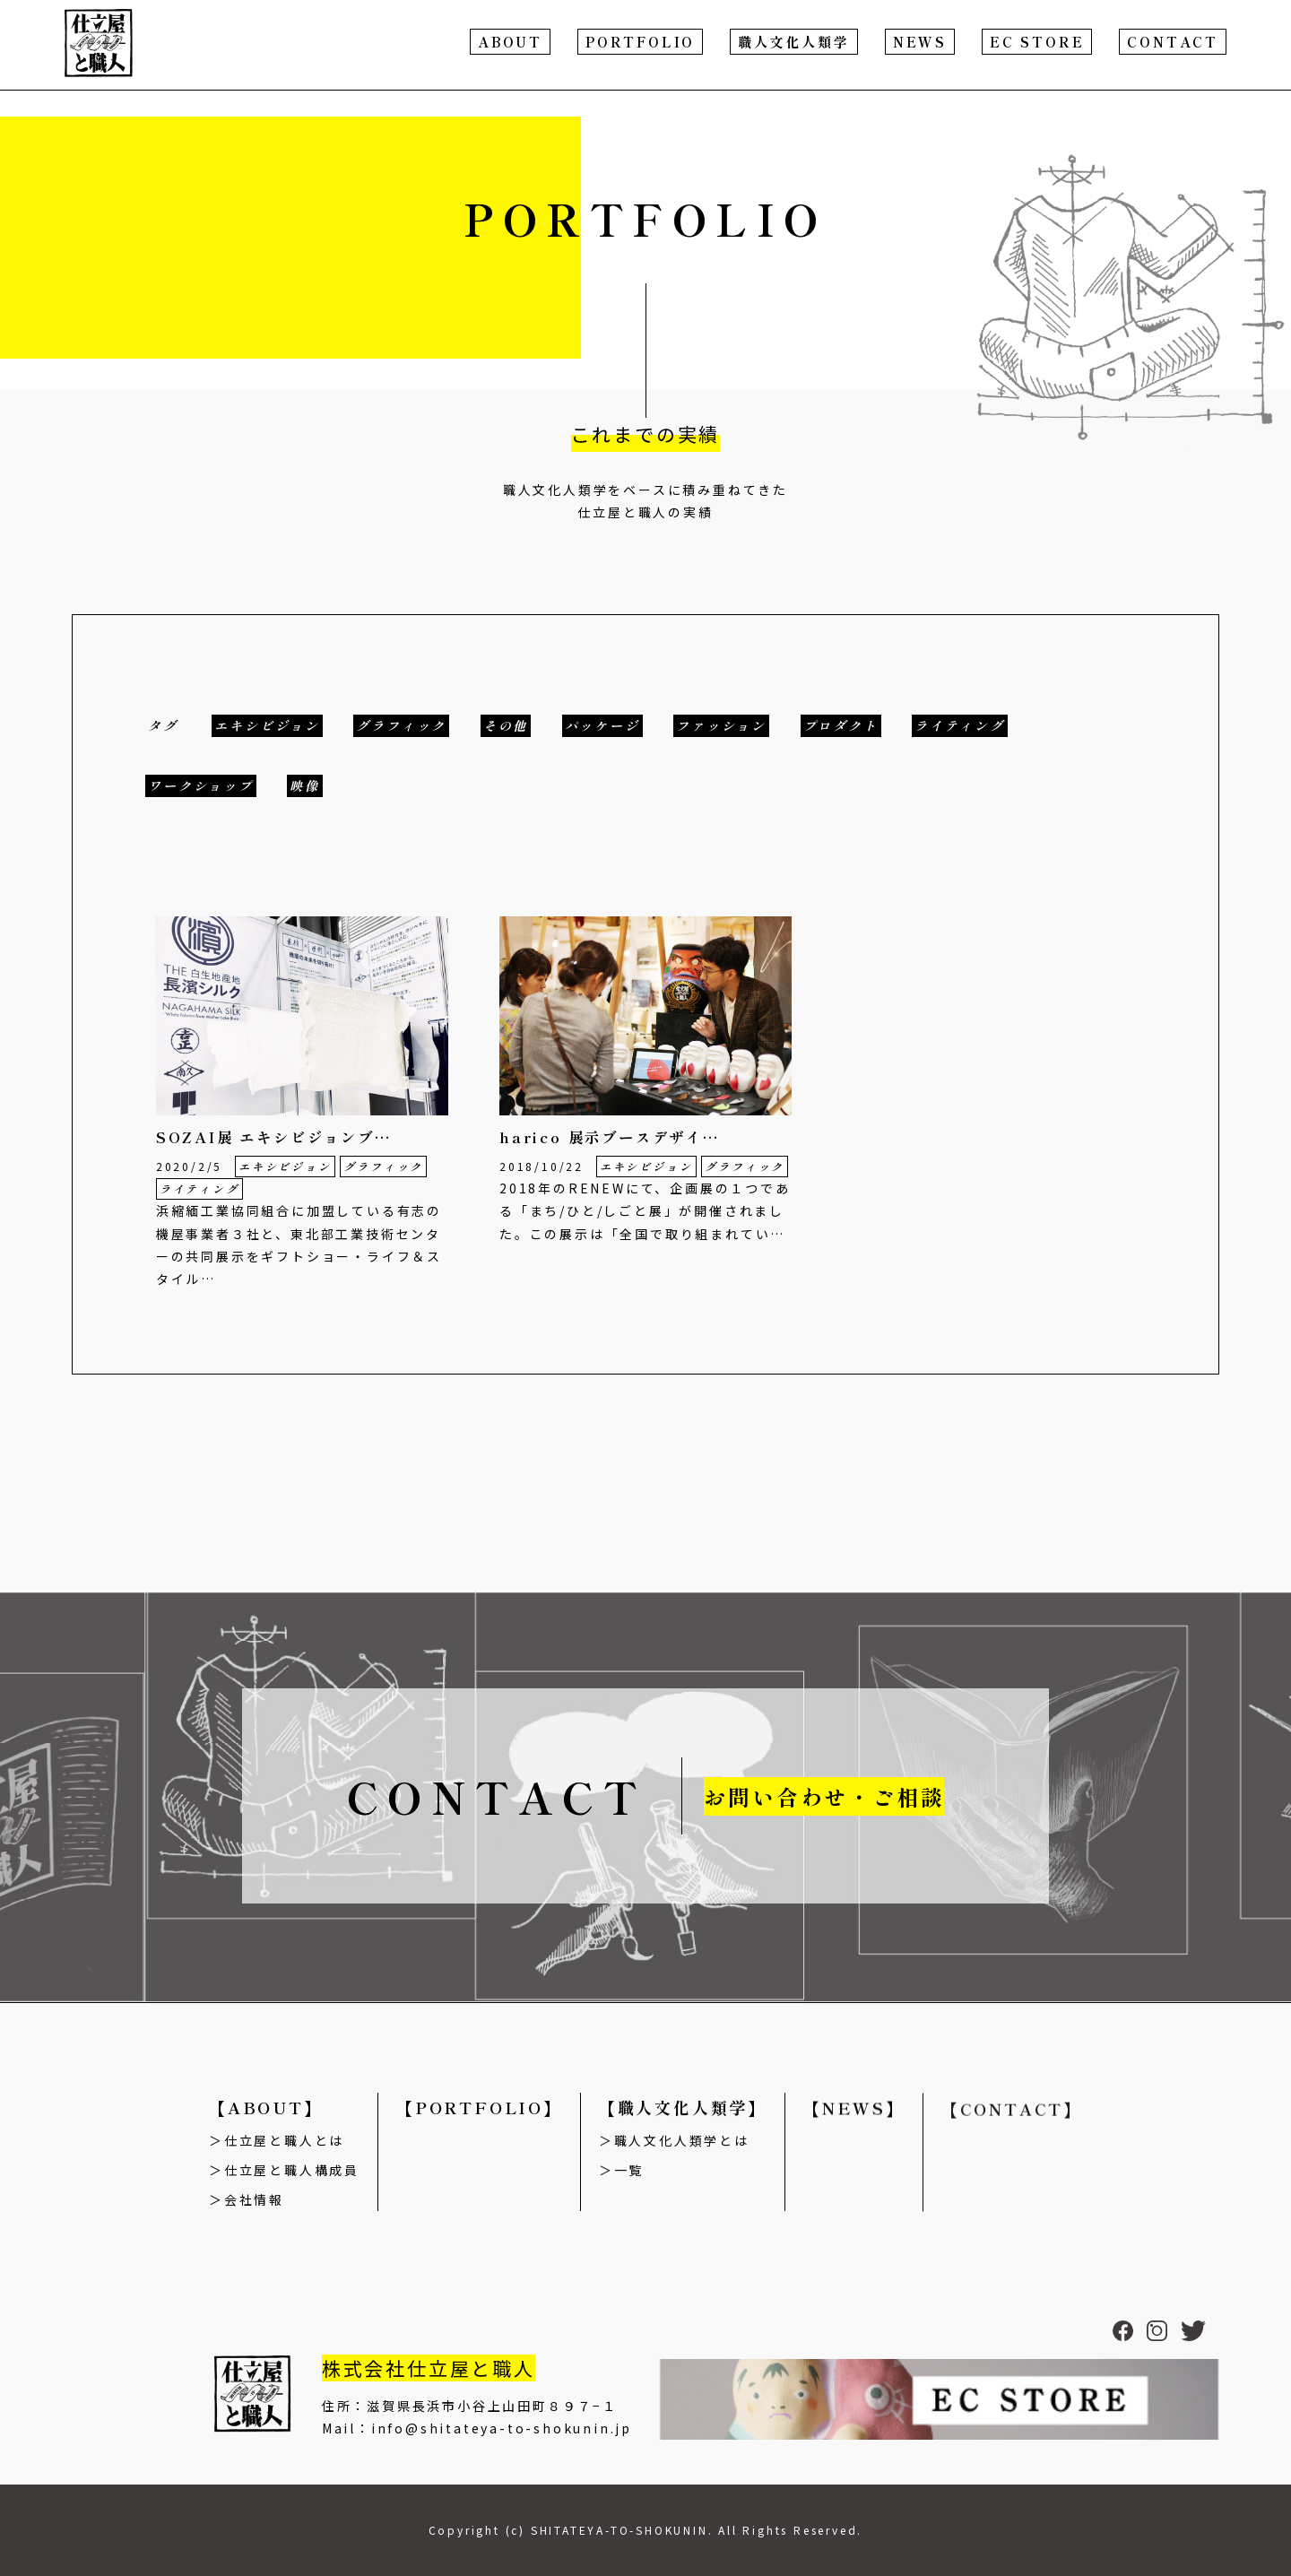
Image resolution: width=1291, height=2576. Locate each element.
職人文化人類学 (794, 41)
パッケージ (602, 725)
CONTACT (1172, 41)
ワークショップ (201, 785)
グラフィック (401, 725)
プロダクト (841, 725)
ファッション (721, 725)
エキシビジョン (267, 725)
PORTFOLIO (640, 41)
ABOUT (510, 41)
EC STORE (1037, 41)
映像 (305, 785)
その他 (505, 725)
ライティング (959, 725)
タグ (163, 725)
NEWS (920, 41)
